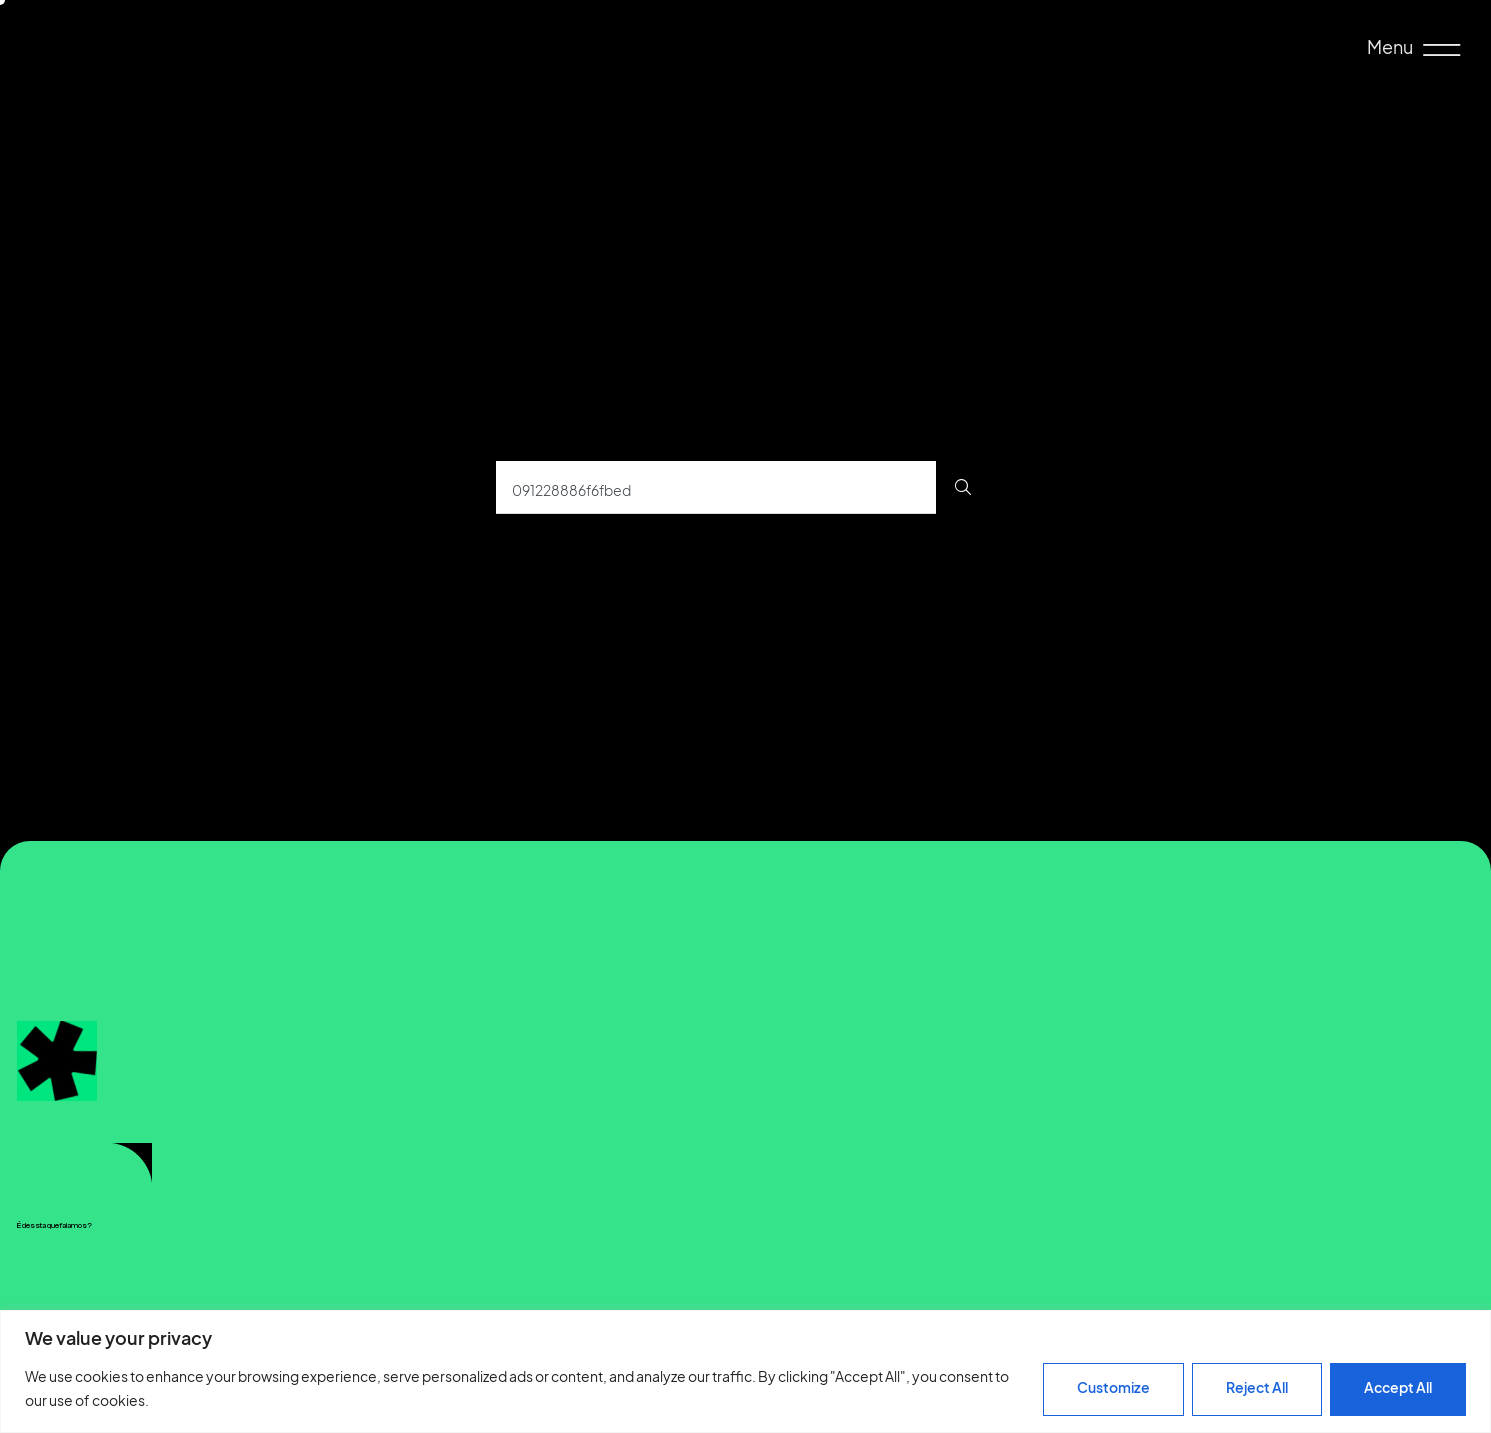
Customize (1113, 1387)
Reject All (1257, 1387)
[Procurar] (963, 487)
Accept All (1398, 1387)
